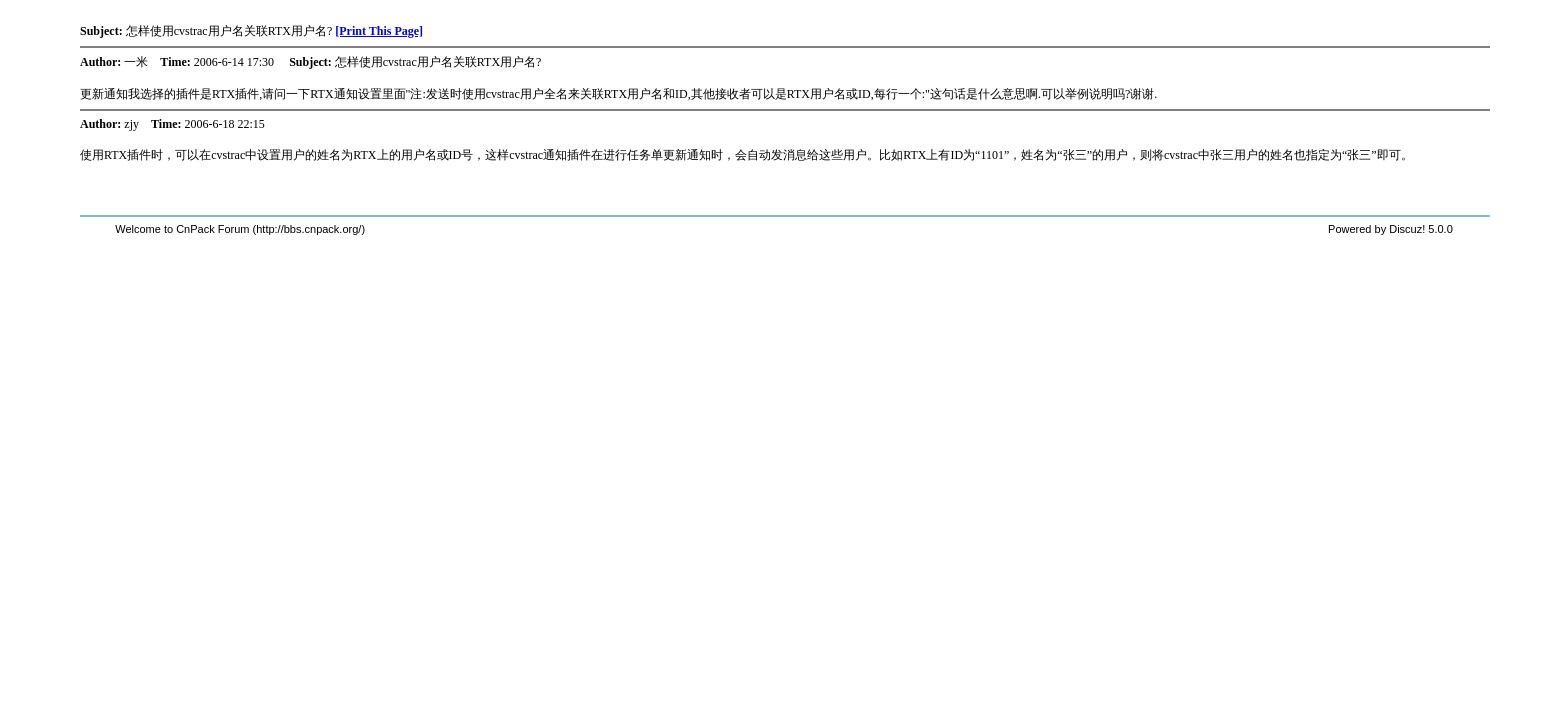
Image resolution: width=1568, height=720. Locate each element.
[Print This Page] (379, 31)
